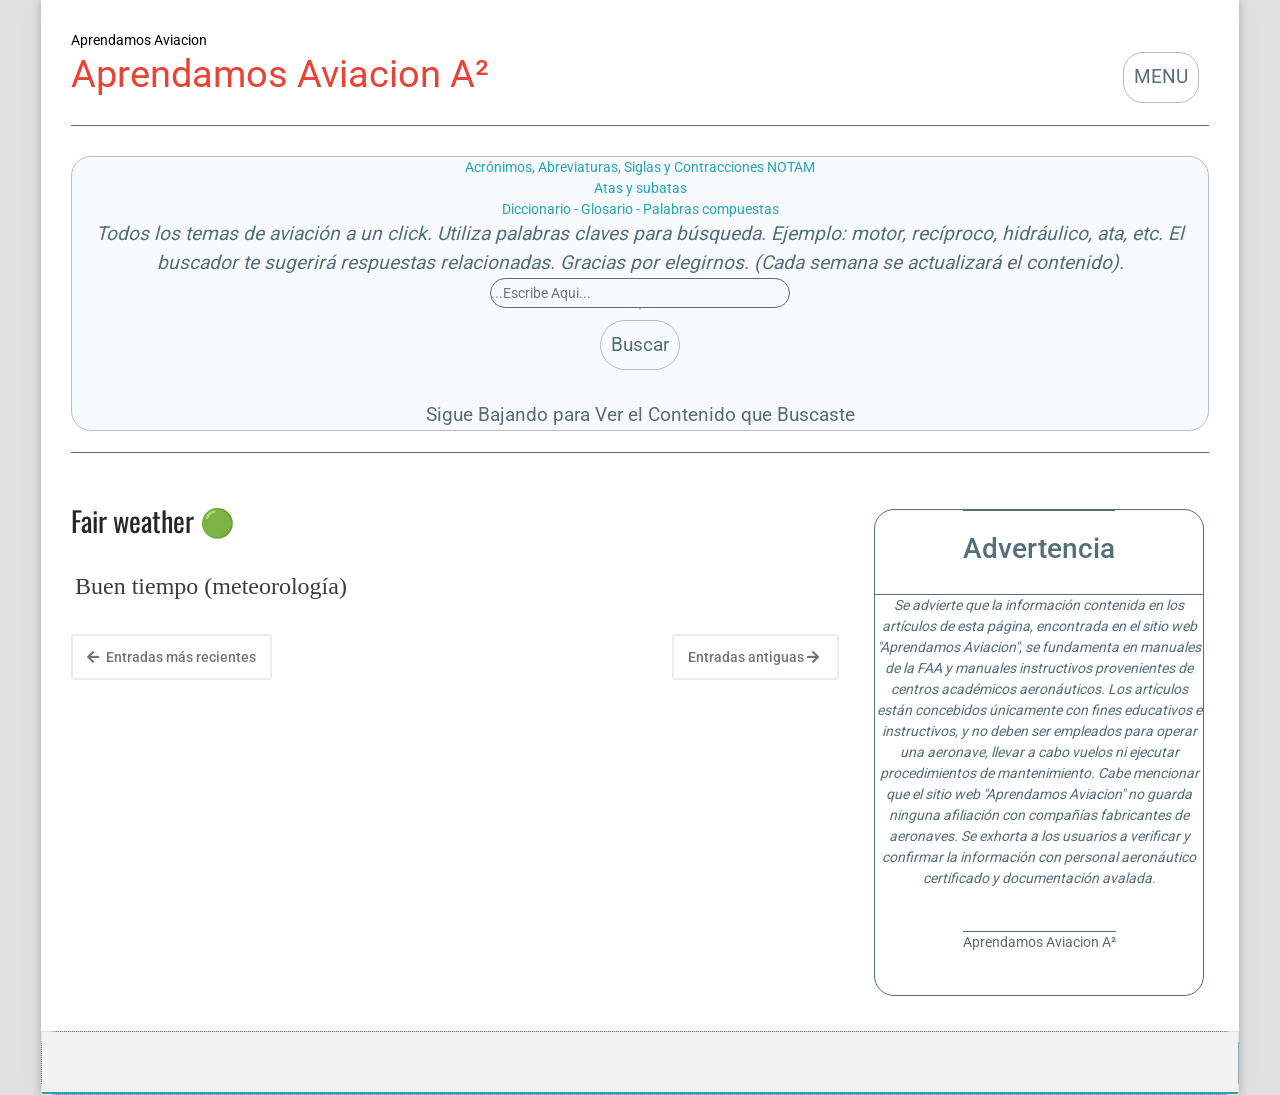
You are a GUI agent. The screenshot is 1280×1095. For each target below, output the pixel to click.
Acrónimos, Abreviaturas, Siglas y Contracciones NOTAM (640, 167)
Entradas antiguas (753, 657)
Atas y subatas (640, 188)
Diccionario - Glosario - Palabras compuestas (640, 209)
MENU (1161, 76)
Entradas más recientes (171, 657)
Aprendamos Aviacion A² (280, 73)
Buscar (640, 344)
